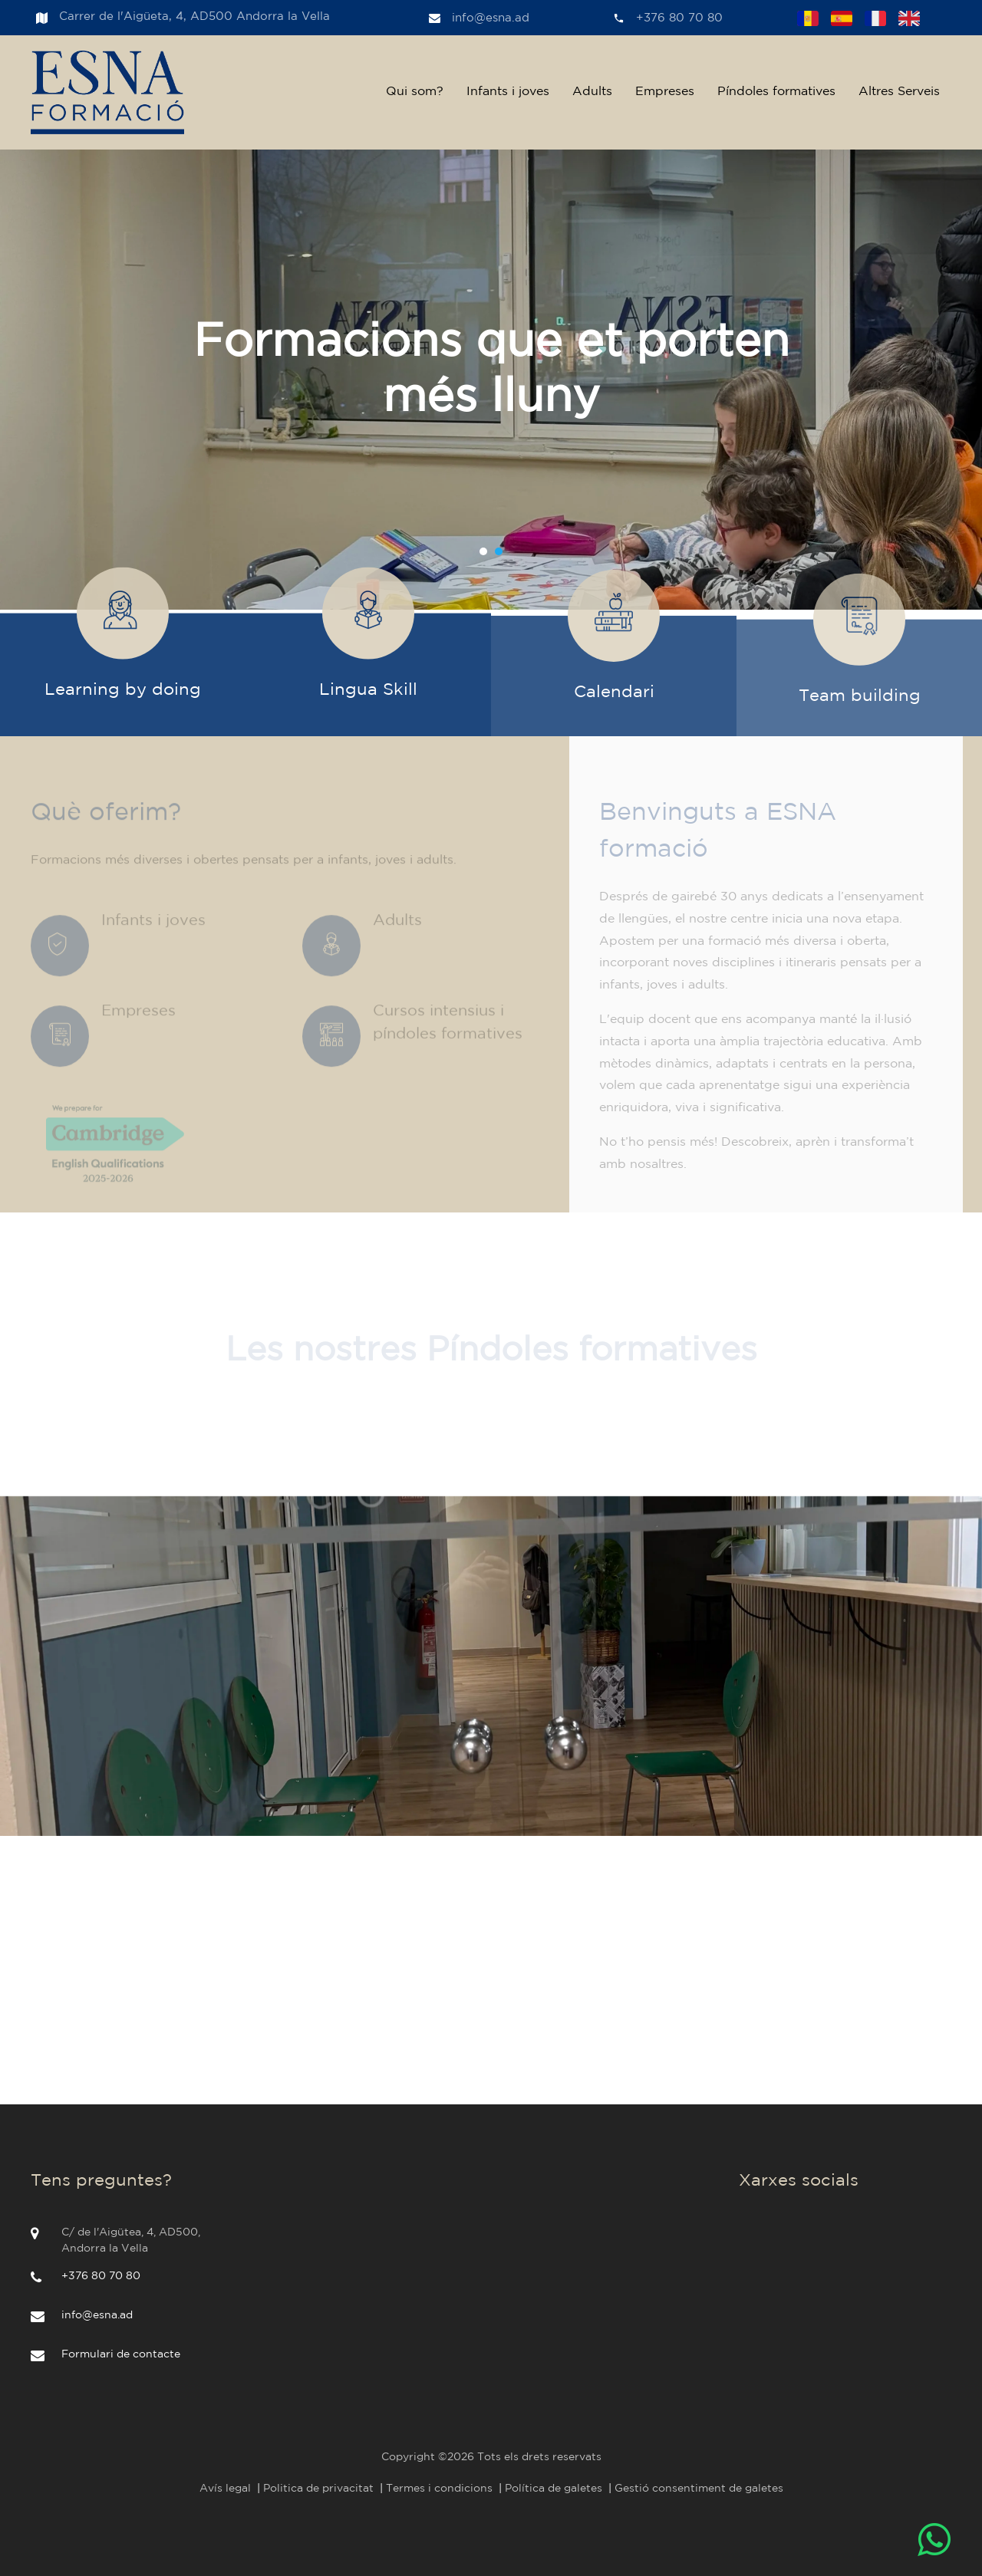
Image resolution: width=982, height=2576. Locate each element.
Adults (592, 91)
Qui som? (414, 91)
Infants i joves (507, 91)
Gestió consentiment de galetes (699, 2488)
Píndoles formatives (776, 91)
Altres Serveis (899, 91)
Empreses (664, 91)
